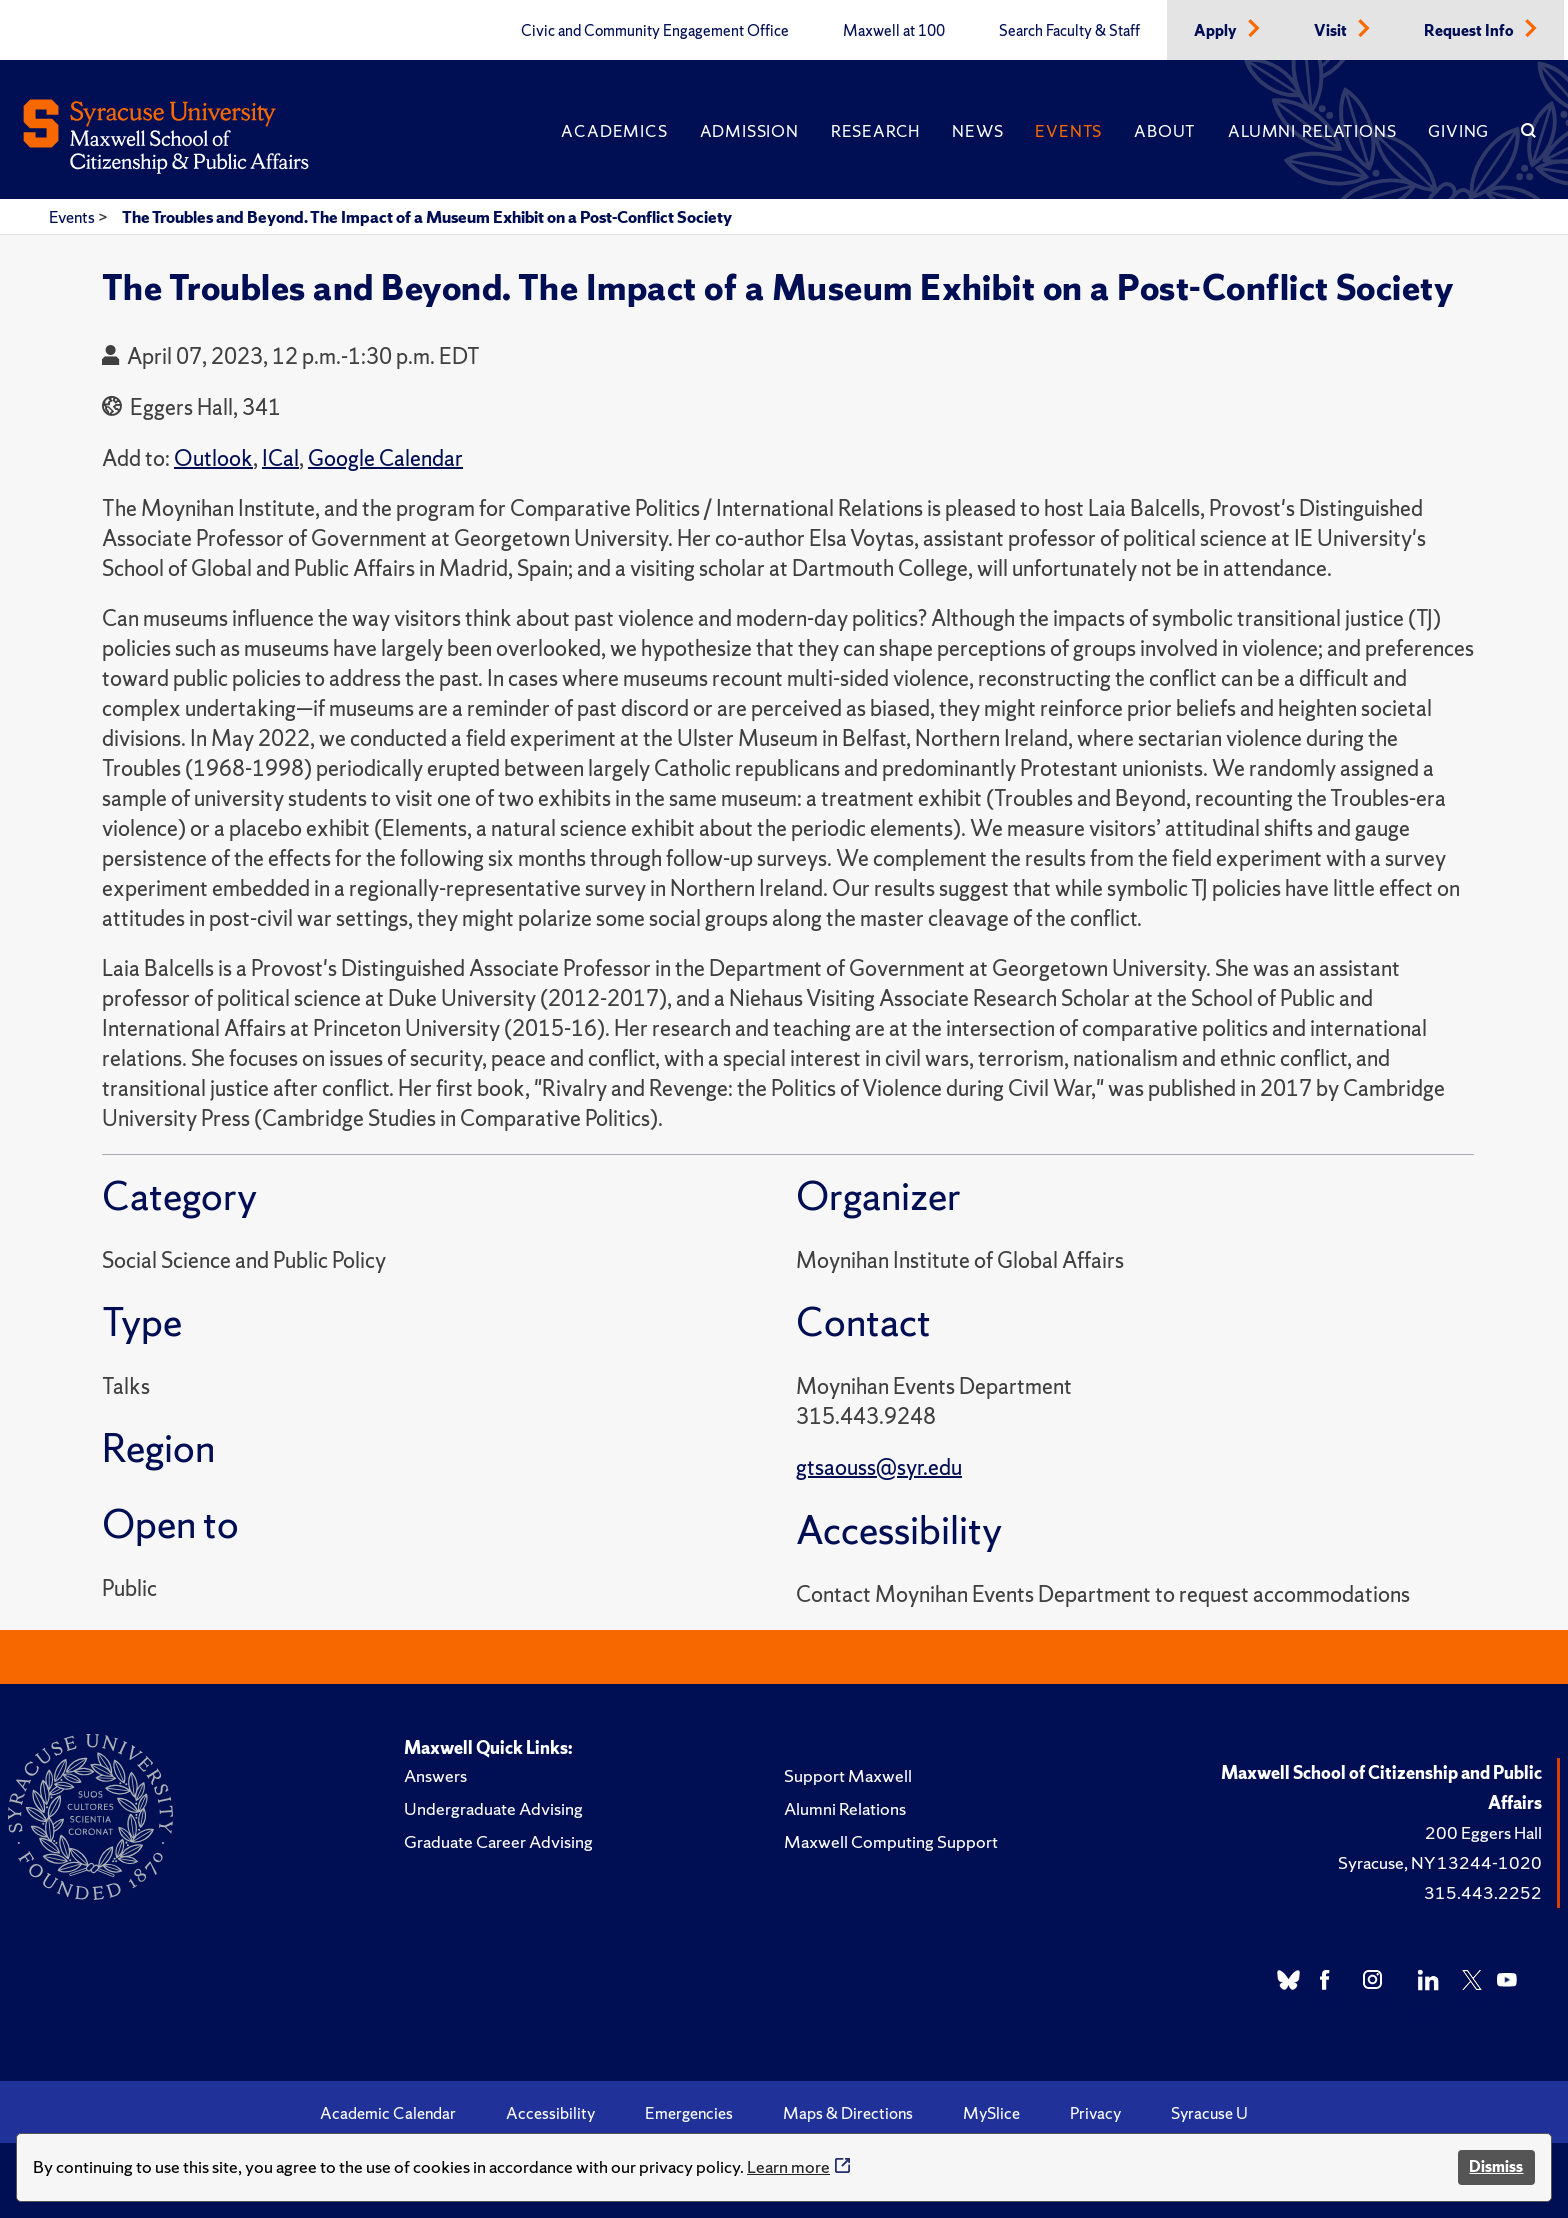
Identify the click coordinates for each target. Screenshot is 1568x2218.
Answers (435, 1775)
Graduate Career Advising (498, 1841)
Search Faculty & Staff (1069, 31)
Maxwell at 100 (894, 31)
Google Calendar (385, 458)
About (1165, 131)
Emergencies (689, 2113)
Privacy (1095, 2113)
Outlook (213, 458)
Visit (1332, 31)
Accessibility (550, 2113)
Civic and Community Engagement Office (655, 31)
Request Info (1470, 31)
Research (875, 131)
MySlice (991, 2113)
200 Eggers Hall (1483, 1832)
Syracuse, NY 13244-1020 (1440, 1862)
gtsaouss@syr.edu (879, 1467)
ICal (280, 458)
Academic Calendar (388, 2113)
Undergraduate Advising (493, 1808)
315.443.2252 (1483, 1892)
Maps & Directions (848, 2113)
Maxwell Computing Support (891, 1841)
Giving (1458, 131)
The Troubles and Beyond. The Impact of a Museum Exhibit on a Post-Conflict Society (427, 217)
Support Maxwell (848, 1775)
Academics (614, 131)
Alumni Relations (1312, 131)
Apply (1217, 31)
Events (1068, 131)
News (977, 131)
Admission (749, 131)
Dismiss (1496, 2166)
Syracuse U (1209, 2113)
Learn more (788, 2166)
